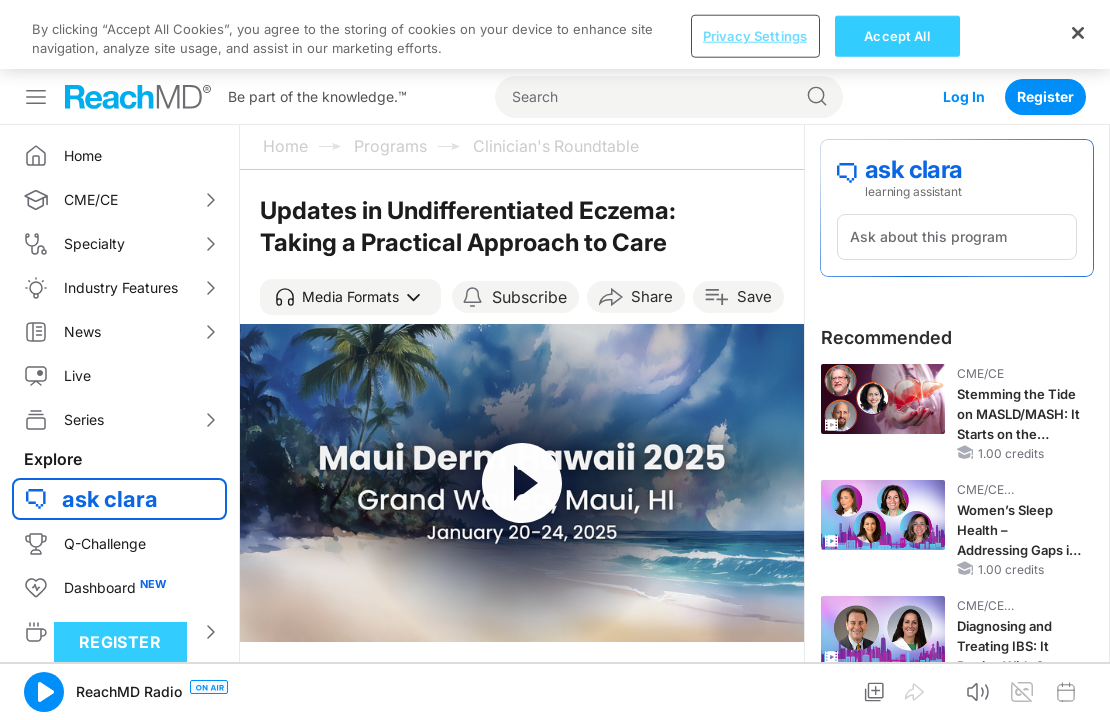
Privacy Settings (755, 698)
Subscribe (529, 228)
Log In (964, 27)
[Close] (1078, 695)
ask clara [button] (110, 430)
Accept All (896, 698)
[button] (350, 228)
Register (1045, 27)
